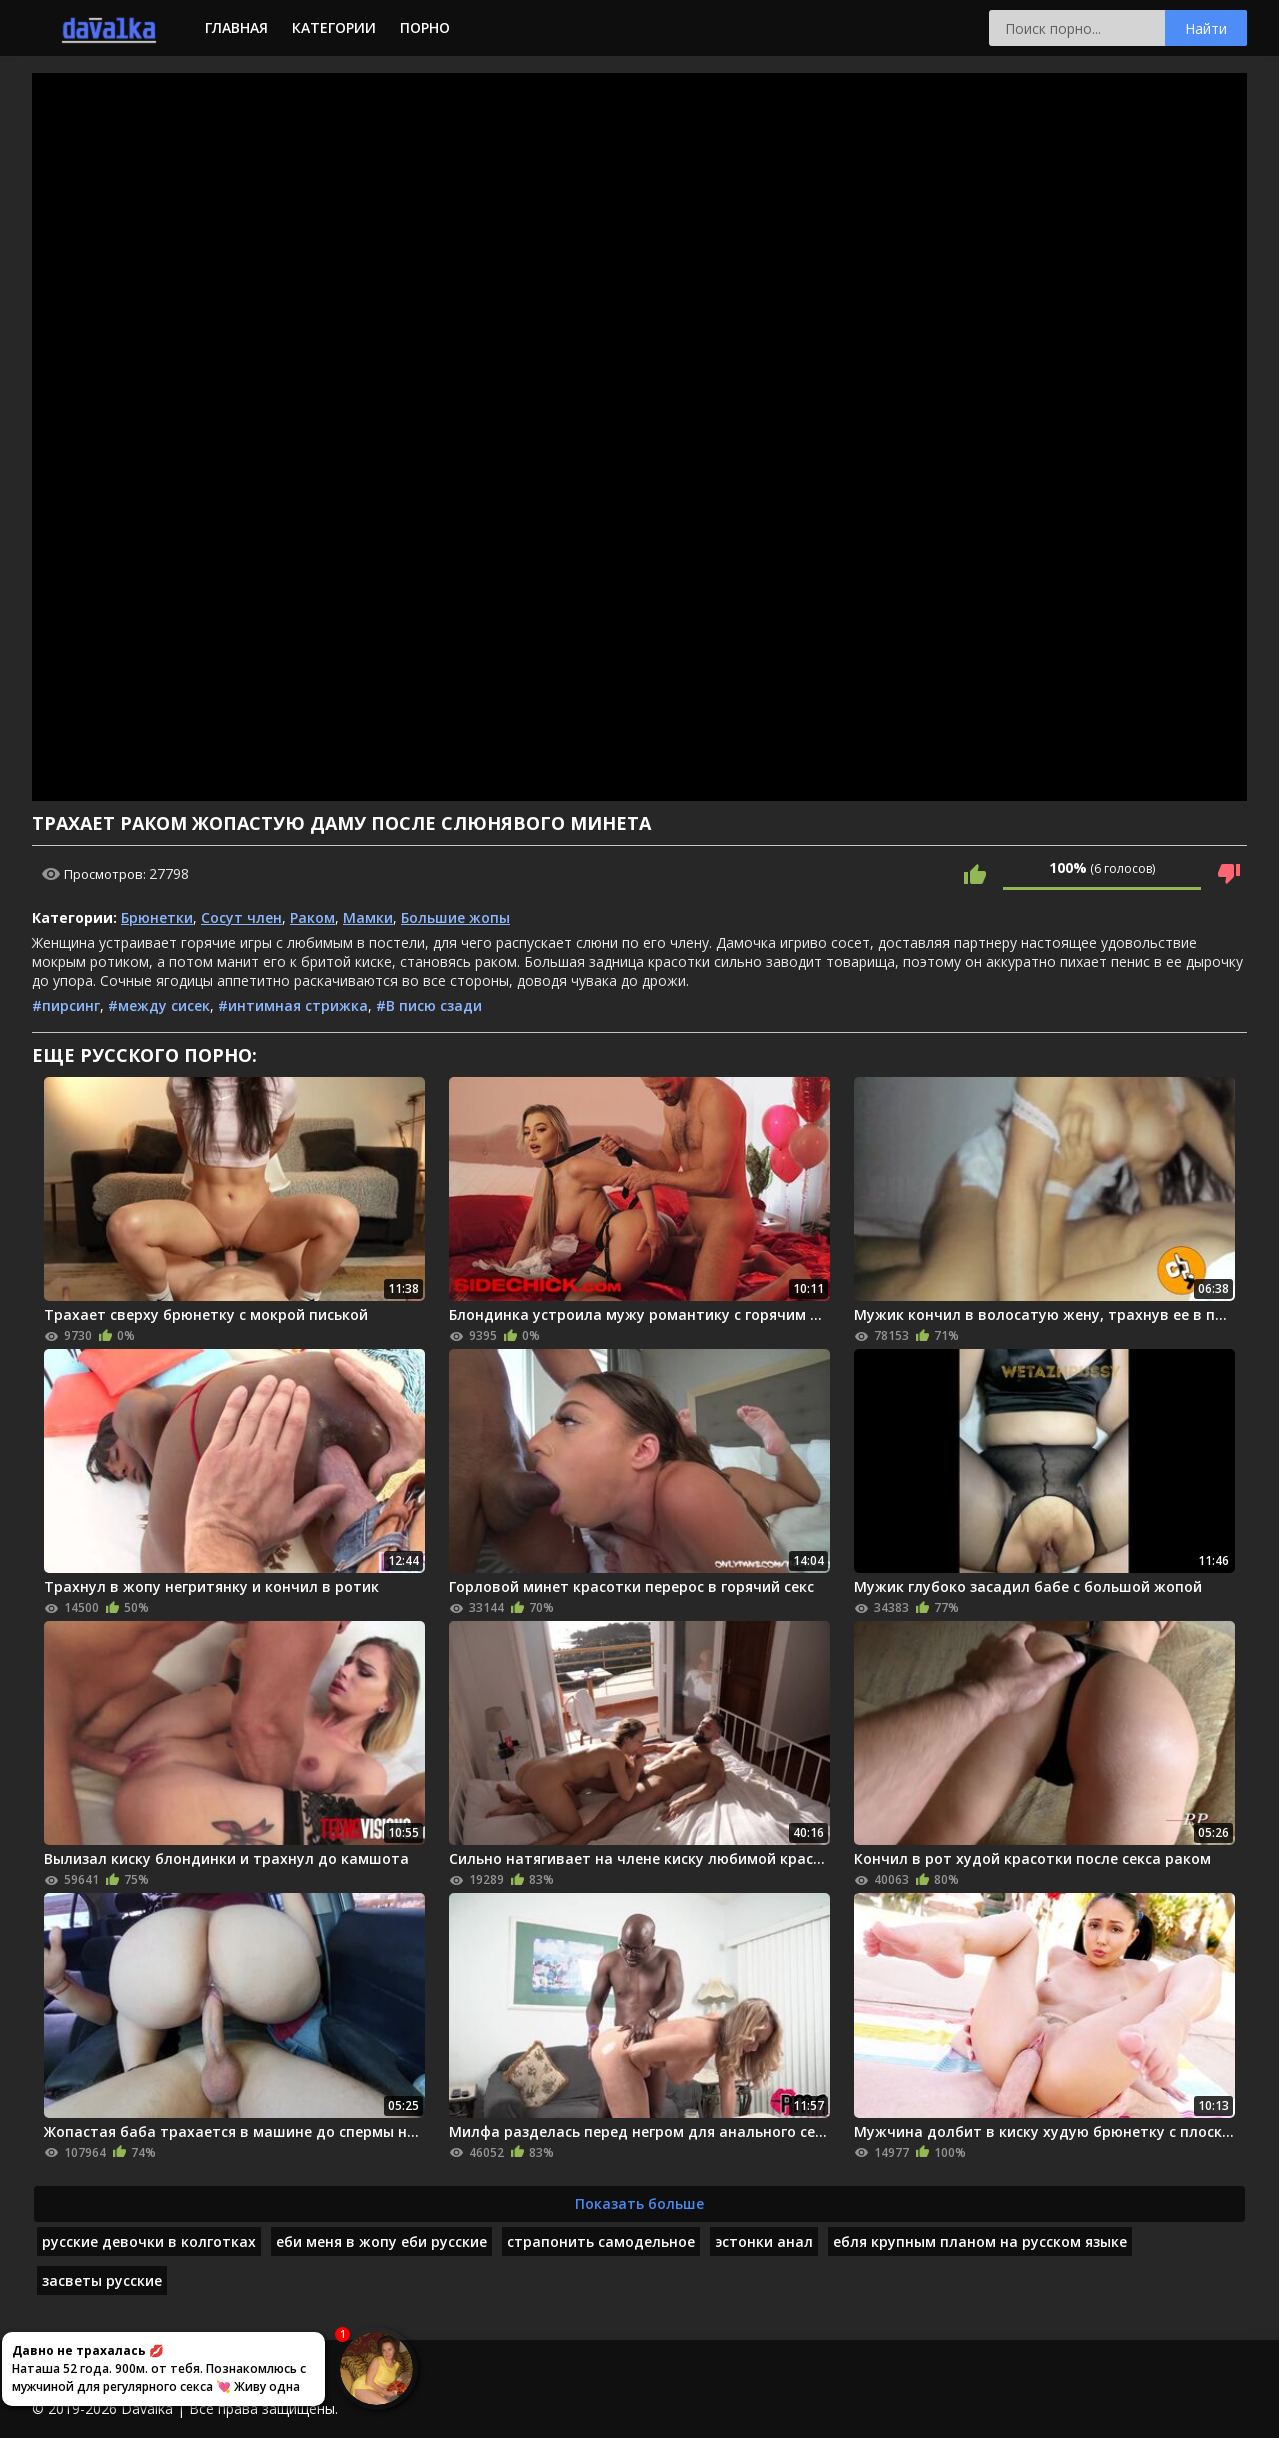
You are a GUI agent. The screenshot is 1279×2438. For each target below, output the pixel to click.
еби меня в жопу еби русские (381, 2241)
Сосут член (241, 917)
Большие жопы (455, 917)
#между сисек (159, 1005)
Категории (334, 27)
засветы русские (102, 2280)
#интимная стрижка (293, 1005)
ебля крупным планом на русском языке (980, 2241)
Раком (312, 917)
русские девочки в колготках (149, 2241)
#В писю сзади (429, 1005)
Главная (236, 27)
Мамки (368, 917)
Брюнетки (157, 917)
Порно (425, 27)
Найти (1206, 28)
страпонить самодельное (601, 2241)
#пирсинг (66, 1005)
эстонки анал (764, 2241)
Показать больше (639, 2203)
